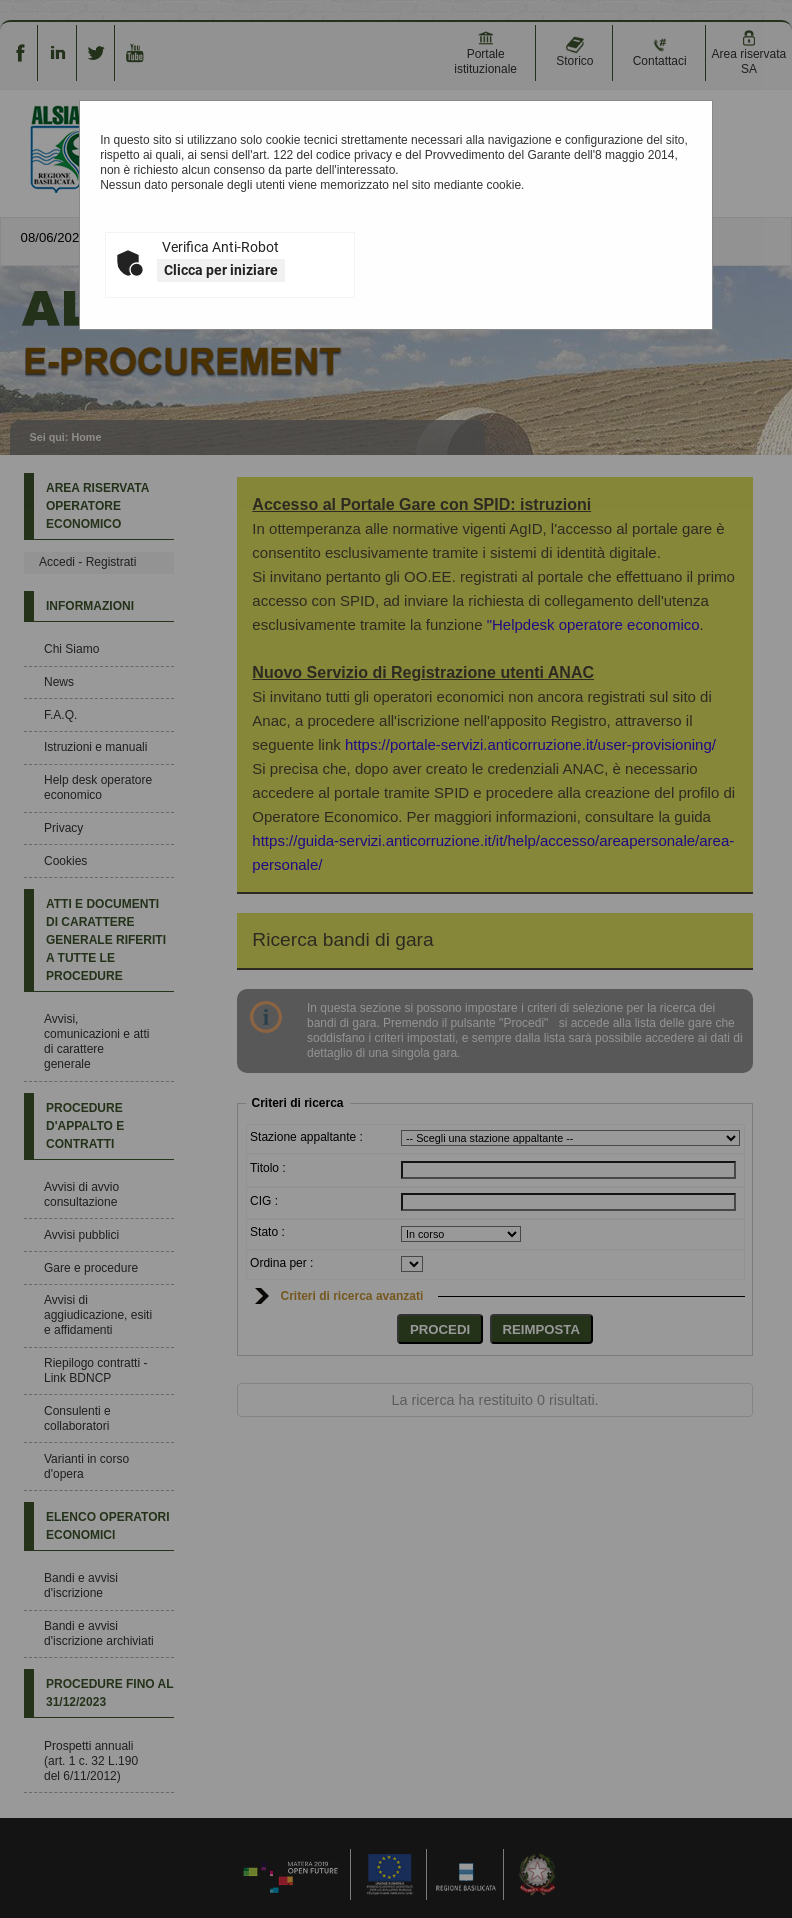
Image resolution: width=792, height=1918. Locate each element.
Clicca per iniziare (221, 270)
